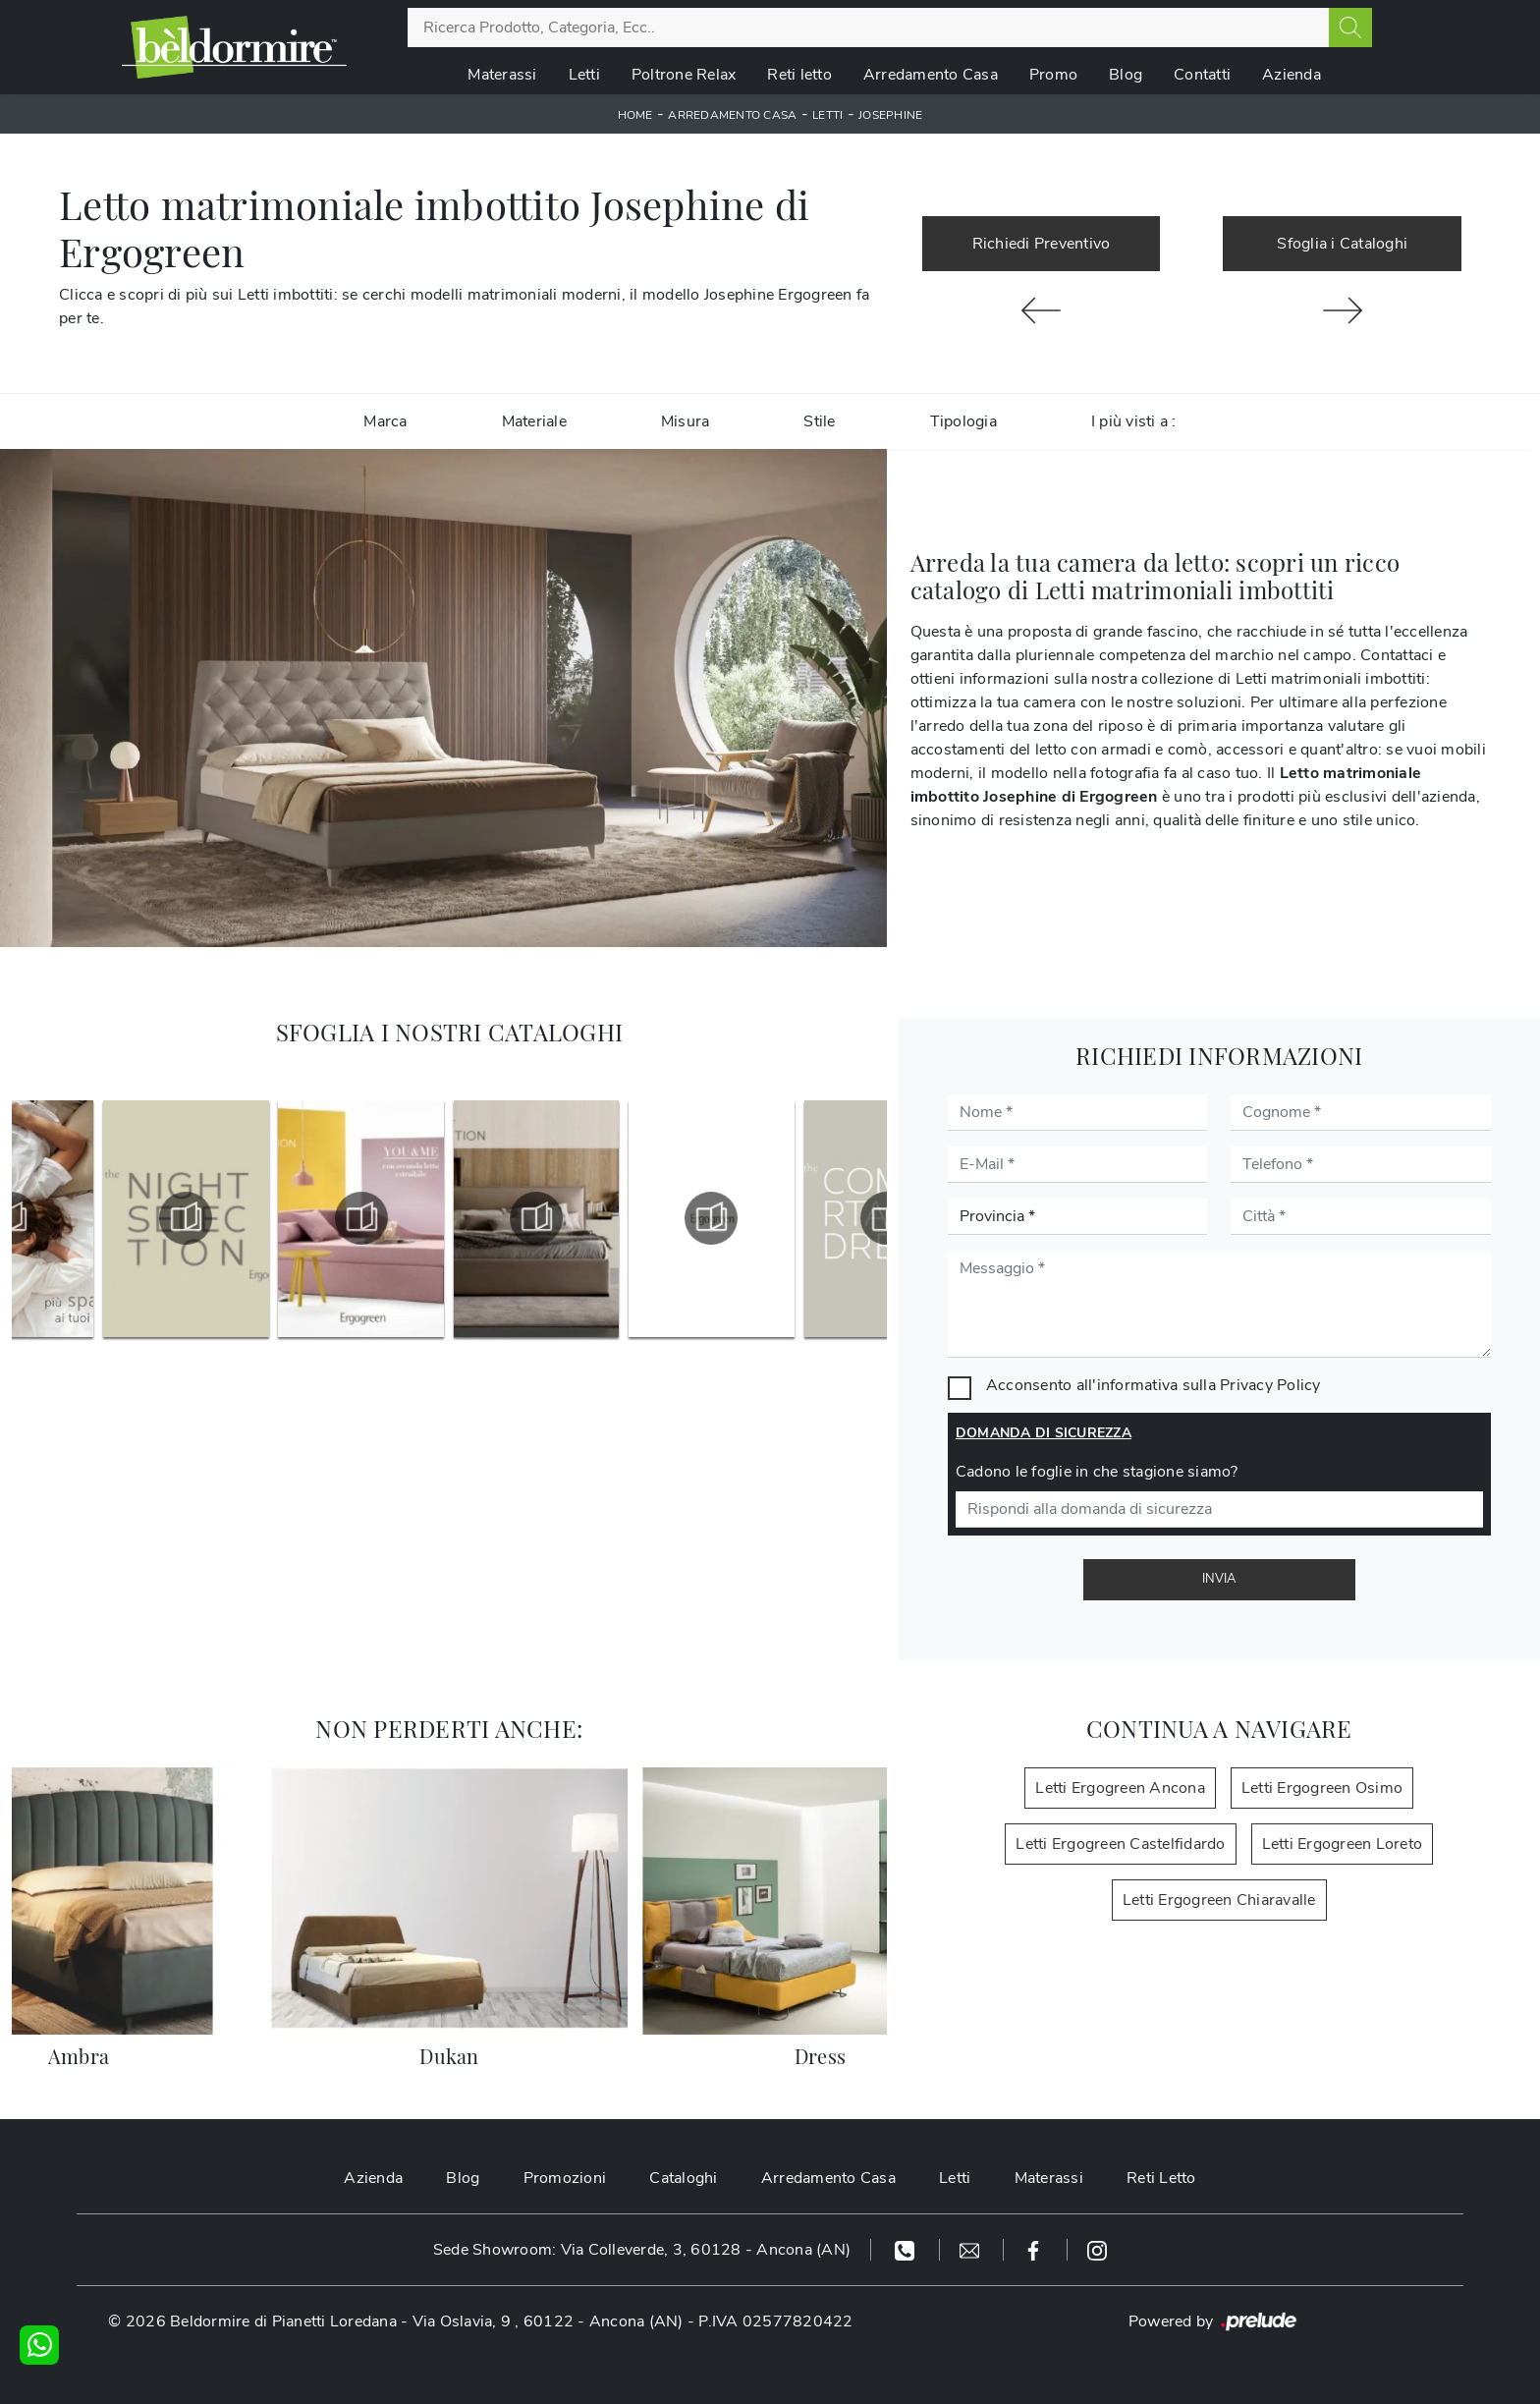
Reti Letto (1161, 2178)
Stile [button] (819, 421)
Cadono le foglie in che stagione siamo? (1097, 1471)
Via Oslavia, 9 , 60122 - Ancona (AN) (548, 2321)
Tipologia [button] (963, 421)
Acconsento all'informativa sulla (1153, 1385)
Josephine (890, 115)
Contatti (1202, 74)
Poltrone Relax (684, 74)
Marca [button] (385, 421)
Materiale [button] (534, 421)
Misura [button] (685, 421)
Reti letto (799, 74)
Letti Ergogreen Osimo (1321, 1788)
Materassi (502, 74)
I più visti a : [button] (1134, 421)
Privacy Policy (1270, 1385)
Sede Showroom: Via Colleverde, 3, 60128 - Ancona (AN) (642, 2250)
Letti (584, 74)
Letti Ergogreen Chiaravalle (1219, 1900)
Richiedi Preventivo (1041, 243)
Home (635, 115)
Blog (1125, 74)
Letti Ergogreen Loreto (1342, 1844)
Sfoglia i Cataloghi (1342, 243)
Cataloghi (683, 2178)
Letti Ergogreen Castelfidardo (1120, 1844)
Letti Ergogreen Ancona (1120, 1788)
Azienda (1291, 74)
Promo (1053, 74)
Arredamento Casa (930, 74)
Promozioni (565, 2178)
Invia (1219, 1579)
